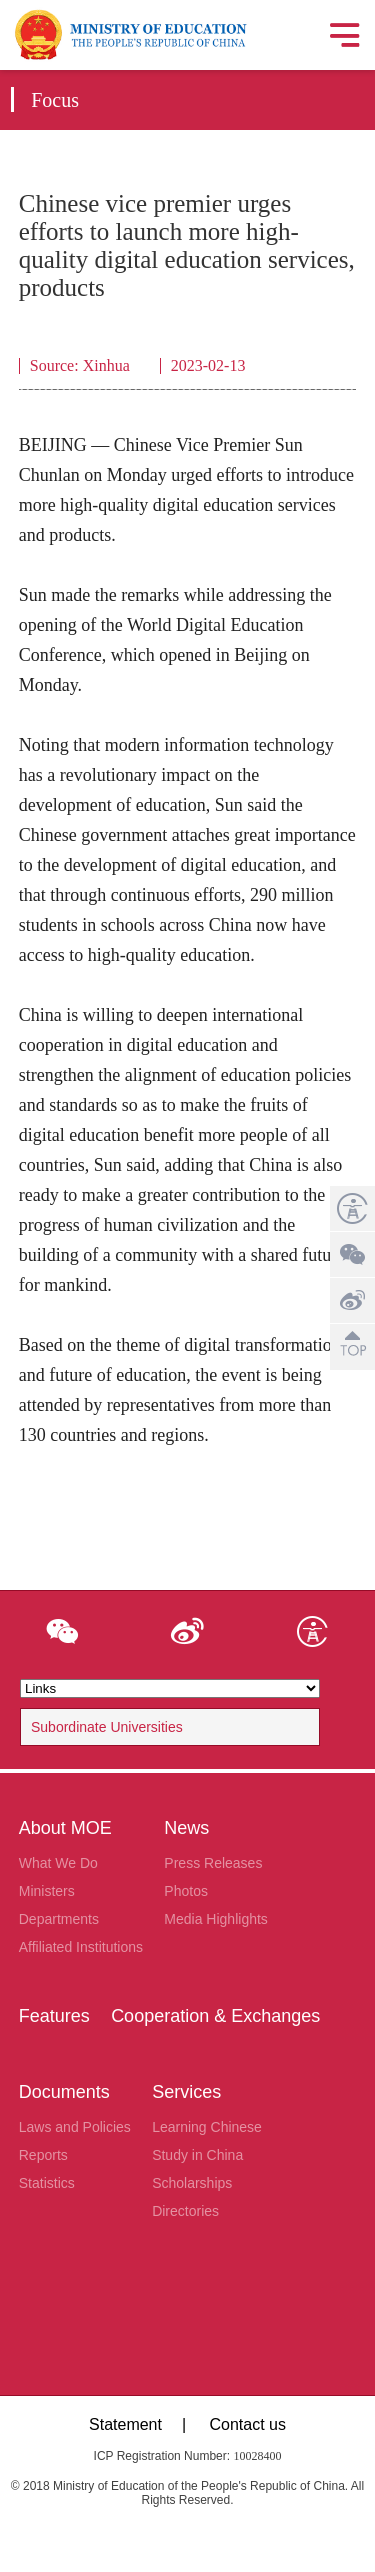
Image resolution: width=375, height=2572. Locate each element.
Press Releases (213, 1863)
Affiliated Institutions (81, 1947)
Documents (64, 2092)
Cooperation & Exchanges (215, 2016)
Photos (186, 1891)
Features (54, 2016)
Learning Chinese (207, 2127)
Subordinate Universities (107, 1727)
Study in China (197, 2155)
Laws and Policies (75, 2127)
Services (186, 2092)
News (186, 1828)
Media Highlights (216, 1919)
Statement (125, 2424)
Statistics (47, 2183)
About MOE (65, 1828)
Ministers (47, 1891)
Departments (59, 1919)
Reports (43, 2155)
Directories (185, 2211)
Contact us (247, 2424)
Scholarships (192, 2183)
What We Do (58, 1863)
